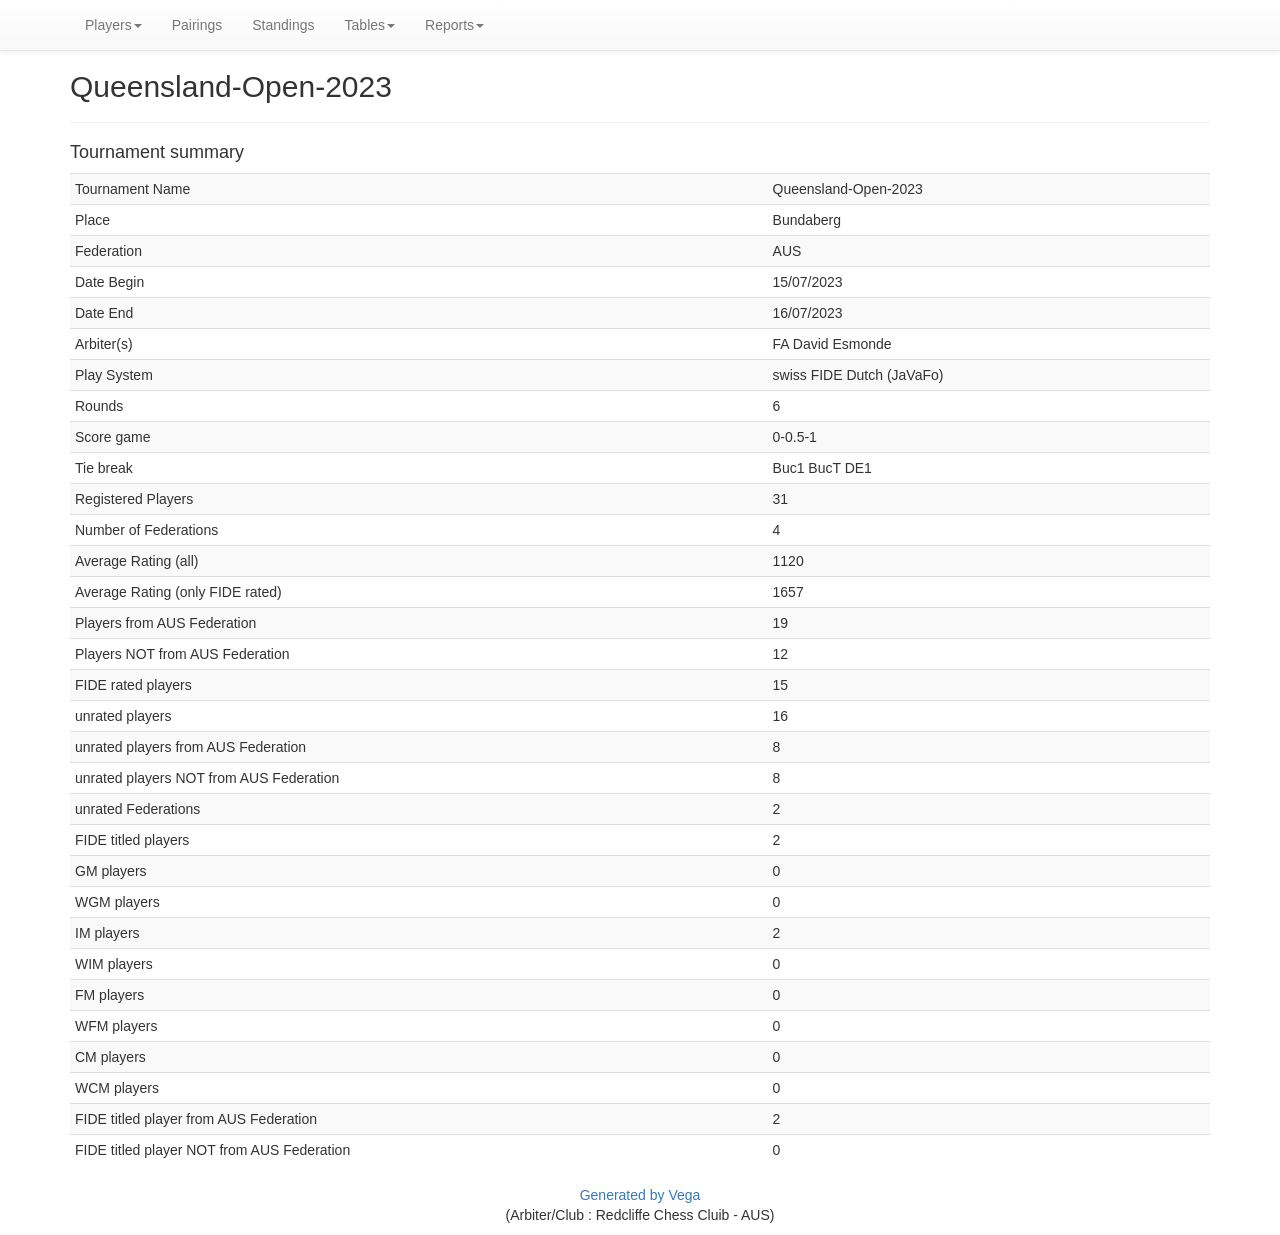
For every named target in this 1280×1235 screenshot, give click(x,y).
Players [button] (113, 25)
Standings (283, 25)
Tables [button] (370, 25)
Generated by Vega (640, 1195)
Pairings (197, 25)
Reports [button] (454, 25)
